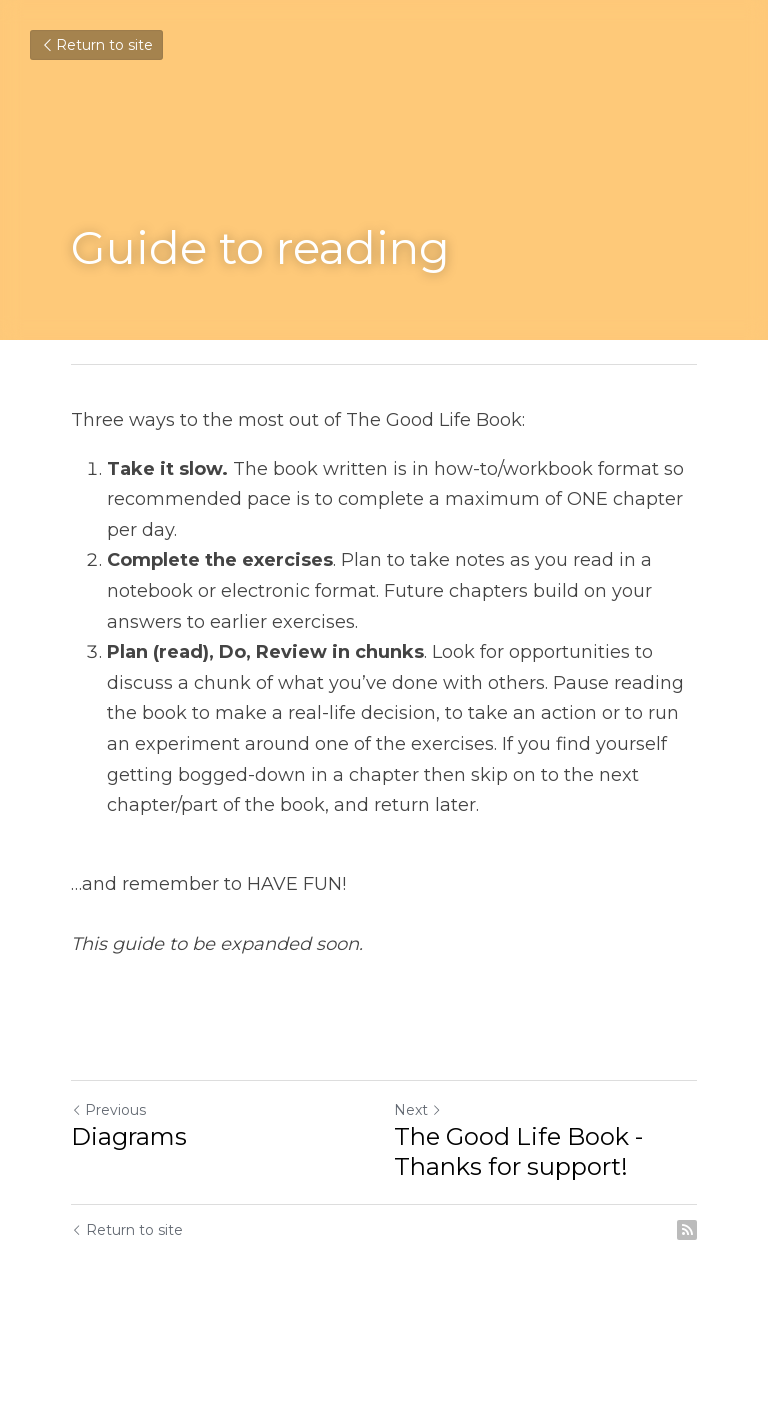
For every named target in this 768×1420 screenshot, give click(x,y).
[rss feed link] (687, 1230)
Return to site (96, 45)
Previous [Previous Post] (108, 1110)
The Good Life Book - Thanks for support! (518, 1151)
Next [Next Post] (418, 1110)
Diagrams (129, 1136)
